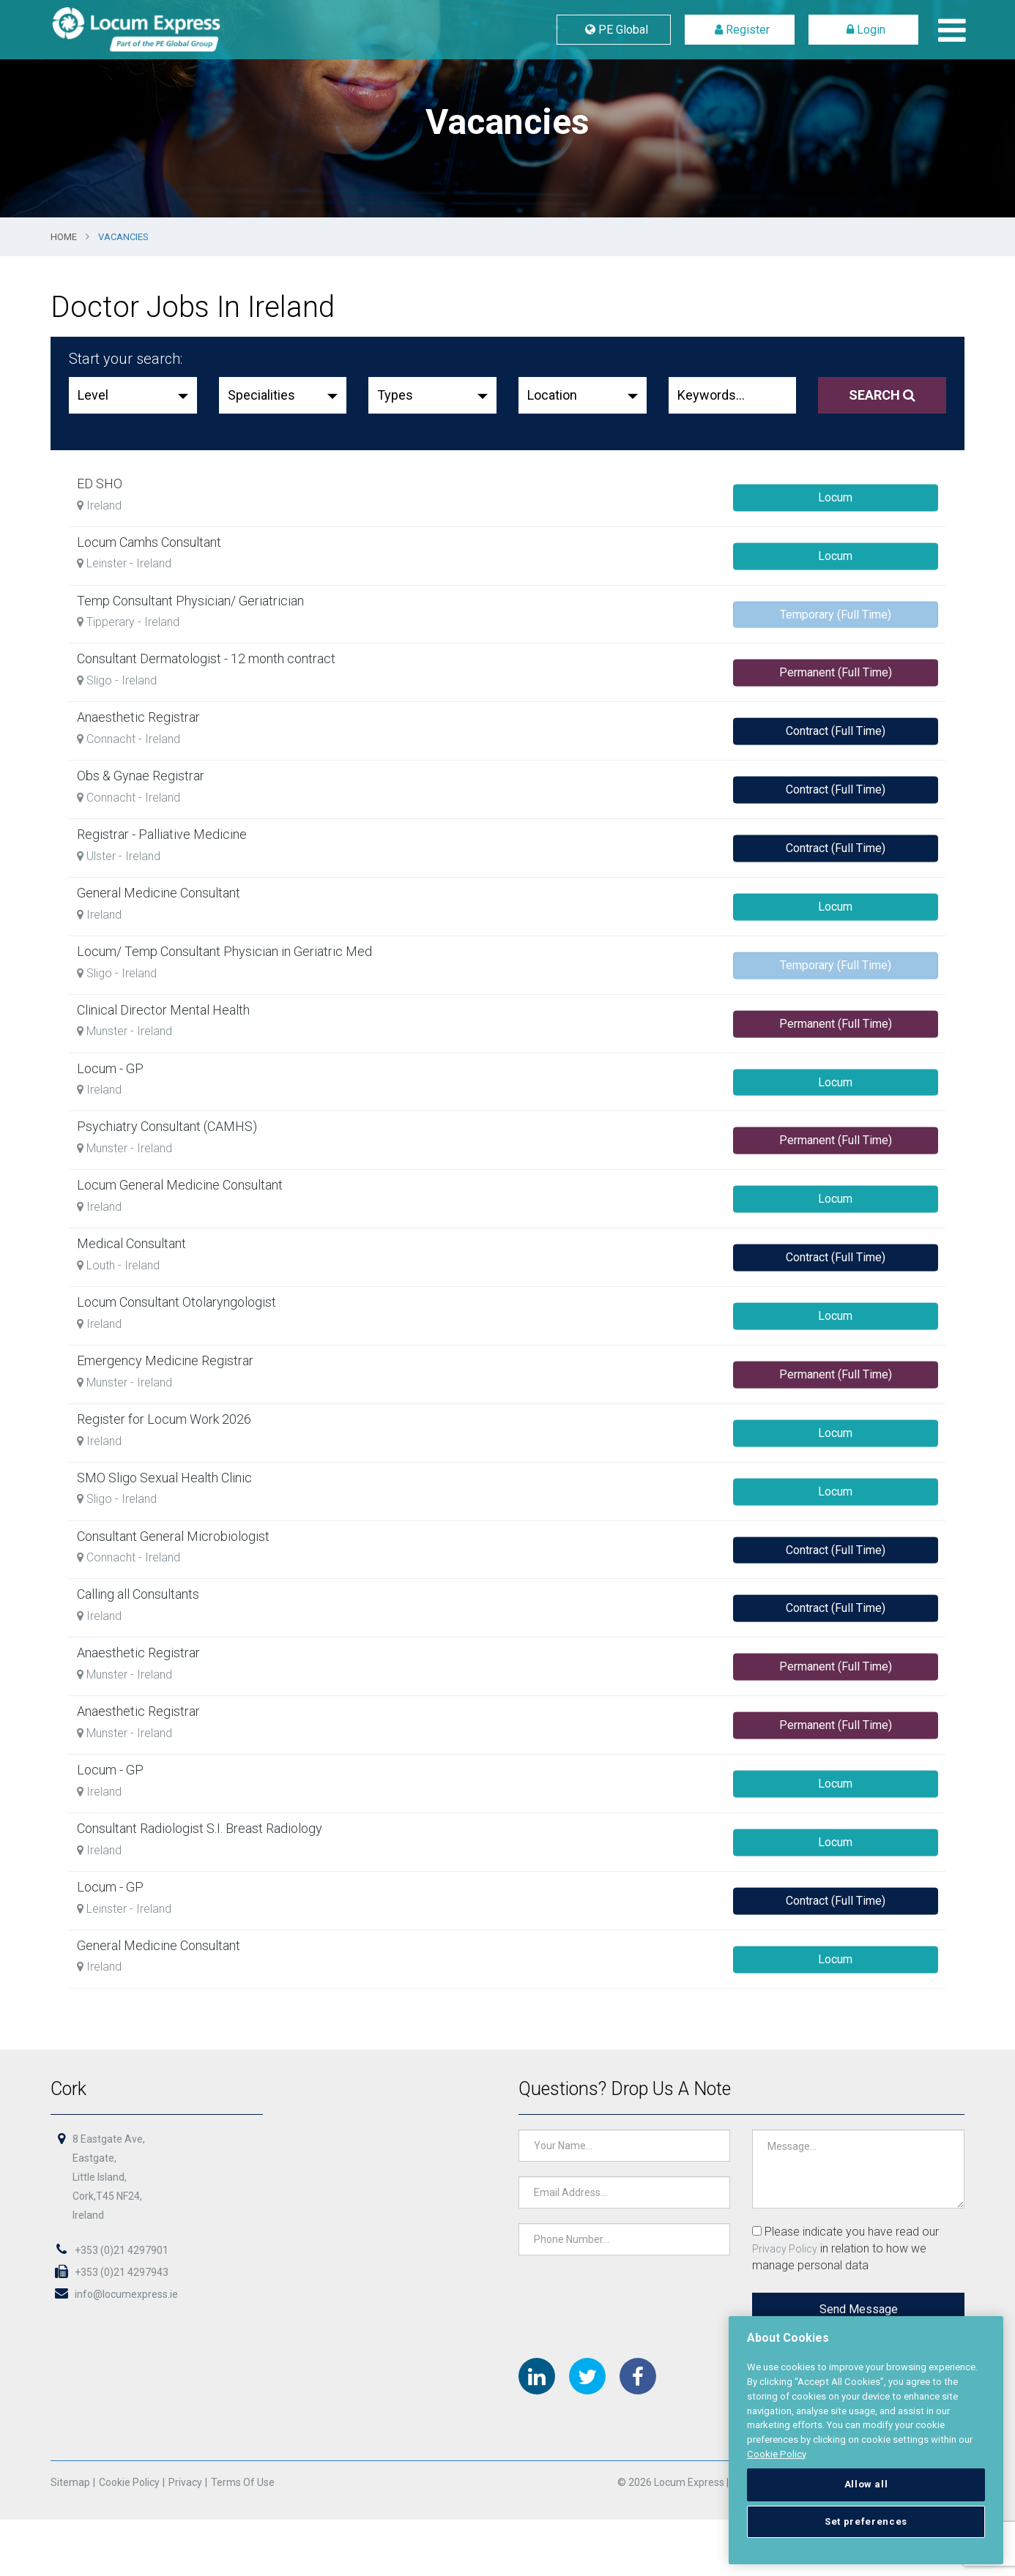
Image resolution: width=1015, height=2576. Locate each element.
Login (863, 30)
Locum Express (171, 29)
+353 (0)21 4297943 (113, 2273)
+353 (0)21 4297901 (113, 2251)
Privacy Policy (782, 2250)
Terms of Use (245, 2484)
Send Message (855, 2310)
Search (882, 395)
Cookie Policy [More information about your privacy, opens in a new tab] (776, 2454)
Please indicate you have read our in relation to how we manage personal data (842, 2249)
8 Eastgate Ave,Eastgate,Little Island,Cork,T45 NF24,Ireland (113, 2178)
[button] (133, 395)
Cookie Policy (133, 2484)
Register (739, 30)
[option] (507, 108)
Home (64, 236)
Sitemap (74, 2484)
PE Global (613, 30)
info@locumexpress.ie (118, 2294)
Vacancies (123, 236)
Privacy (188, 2484)
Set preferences (866, 2521)
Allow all (866, 2484)
